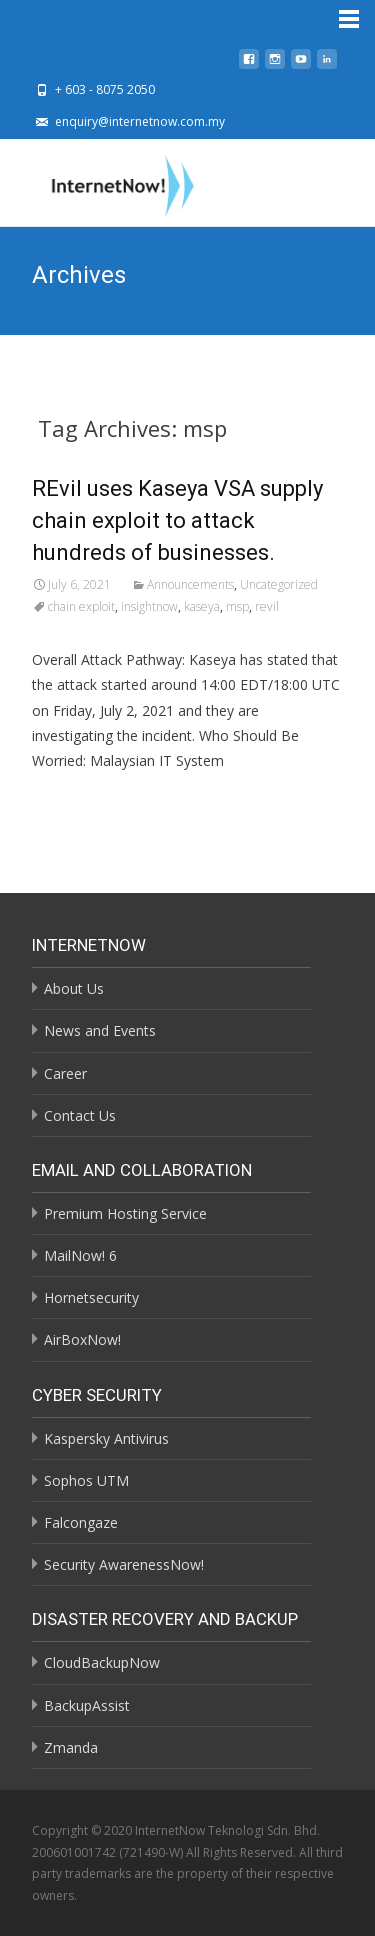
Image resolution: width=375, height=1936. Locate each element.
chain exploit (81, 606)
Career (65, 1073)
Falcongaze (81, 1522)
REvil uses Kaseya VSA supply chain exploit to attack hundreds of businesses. (177, 520)
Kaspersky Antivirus (106, 1438)
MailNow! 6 (80, 1255)
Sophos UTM (86, 1480)
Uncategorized (279, 584)
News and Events (100, 1030)
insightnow (149, 606)
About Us (74, 988)
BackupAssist (87, 1705)
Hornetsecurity (91, 1297)
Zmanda (71, 1747)
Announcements (190, 584)
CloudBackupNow (102, 1662)
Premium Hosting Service (125, 1213)
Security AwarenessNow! (124, 1564)
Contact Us (80, 1115)
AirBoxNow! (82, 1339)
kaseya (202, 606)
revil (267, 606)
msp (237, 606)
